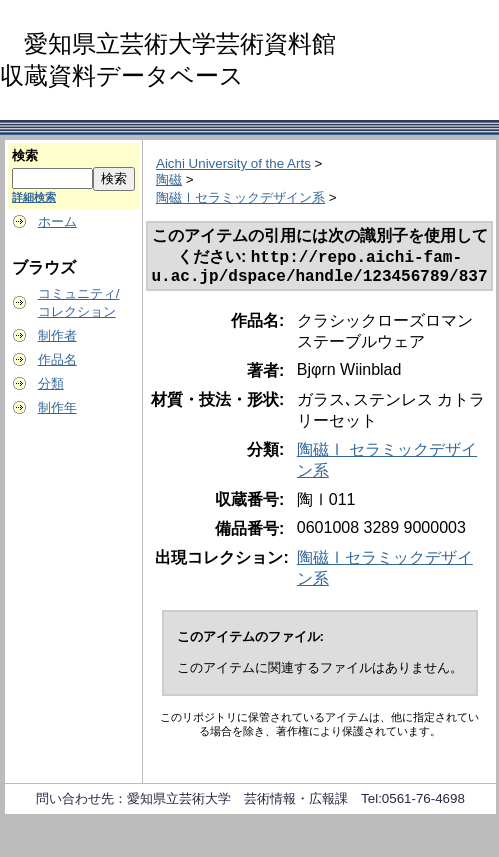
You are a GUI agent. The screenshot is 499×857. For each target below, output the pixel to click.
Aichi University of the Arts (233, 163)
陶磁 (169, 179)
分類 (51, 383)
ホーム (57, 221)
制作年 (57, 407)
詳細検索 (34, 197)
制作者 (57, 335)
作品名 (57, 359)
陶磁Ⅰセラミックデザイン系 (240, 197)
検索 (25, 155)
